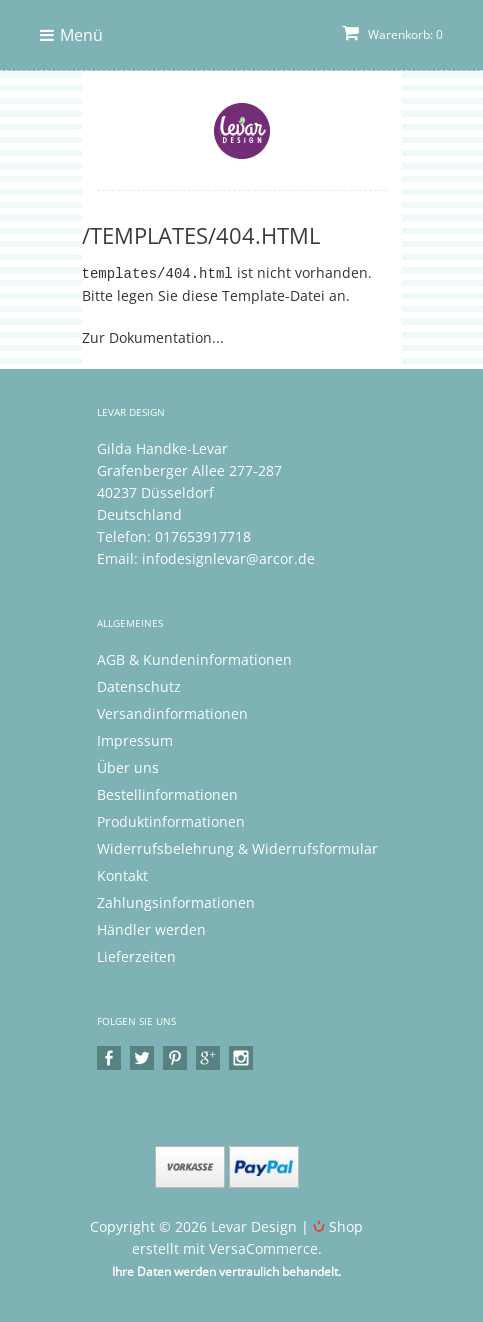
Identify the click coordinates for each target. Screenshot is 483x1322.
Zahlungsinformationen (176, 901)
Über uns (128, 766)
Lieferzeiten (136, 955)
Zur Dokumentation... (153, 336)
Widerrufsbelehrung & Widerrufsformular (237, 847)
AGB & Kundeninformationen (194, 658)
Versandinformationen (172, 712)
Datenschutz (139, 685)
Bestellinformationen (167, 793)
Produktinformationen (171, 820)
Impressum (135, 739)
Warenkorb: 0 (392, 34)
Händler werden (151, 928)
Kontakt (122, 874)
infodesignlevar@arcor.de (228, 557)
